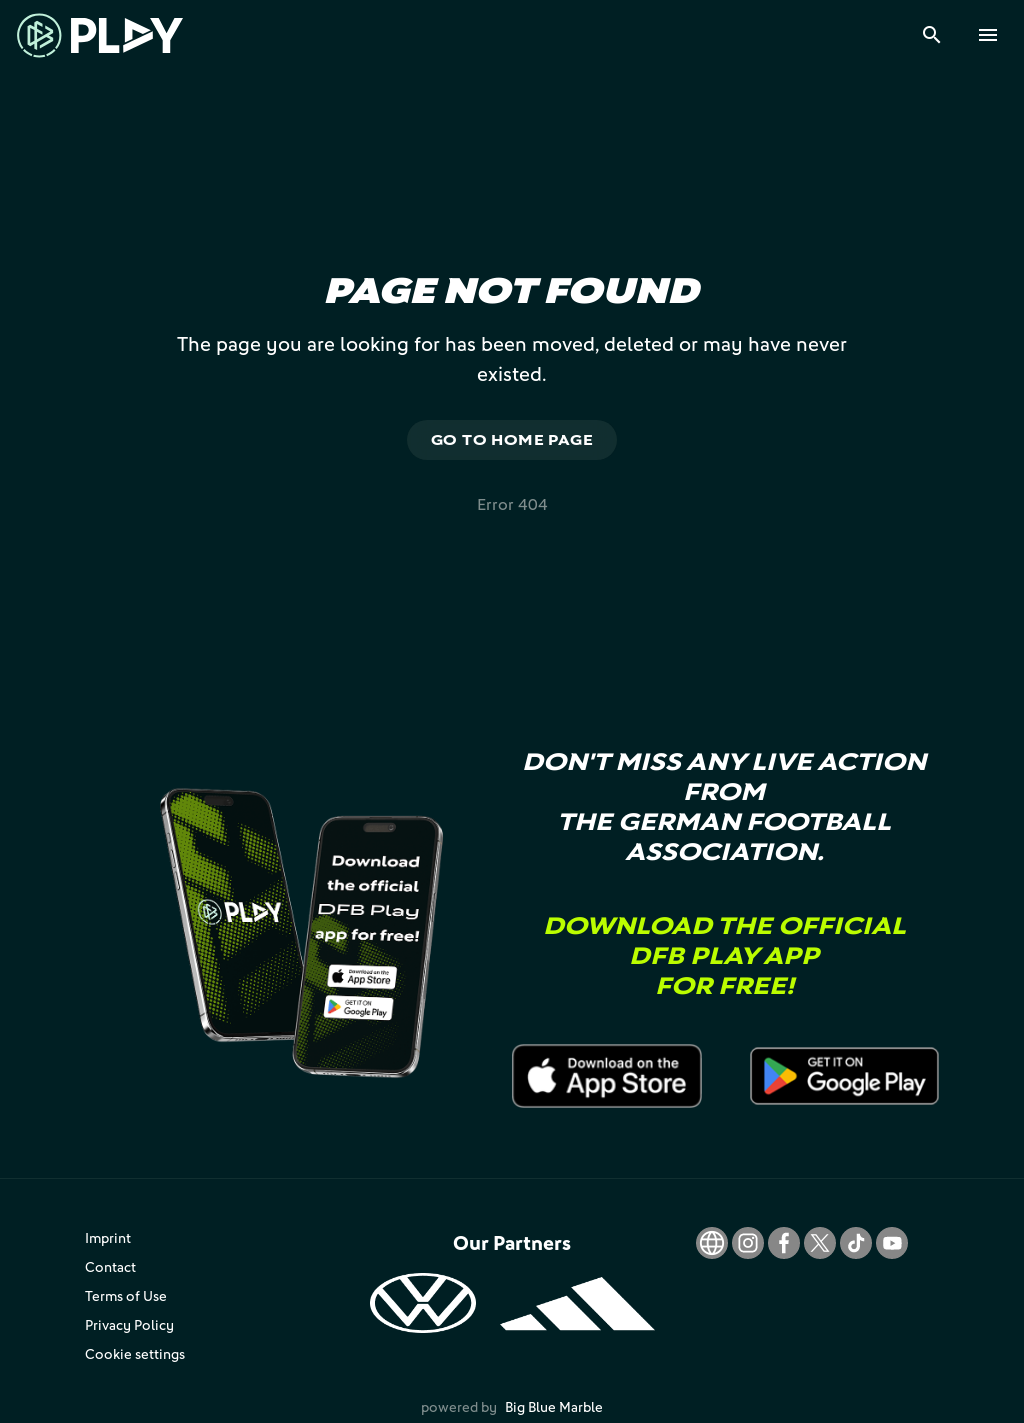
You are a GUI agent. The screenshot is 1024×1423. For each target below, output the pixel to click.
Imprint (108, 1237)
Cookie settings (135, 1353)
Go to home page (512, 439)
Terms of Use (126, 1295)
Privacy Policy (129, 1324)
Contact (110, 1266)
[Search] (932, 35)
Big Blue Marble (554, 1406)
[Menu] (988, 35)
